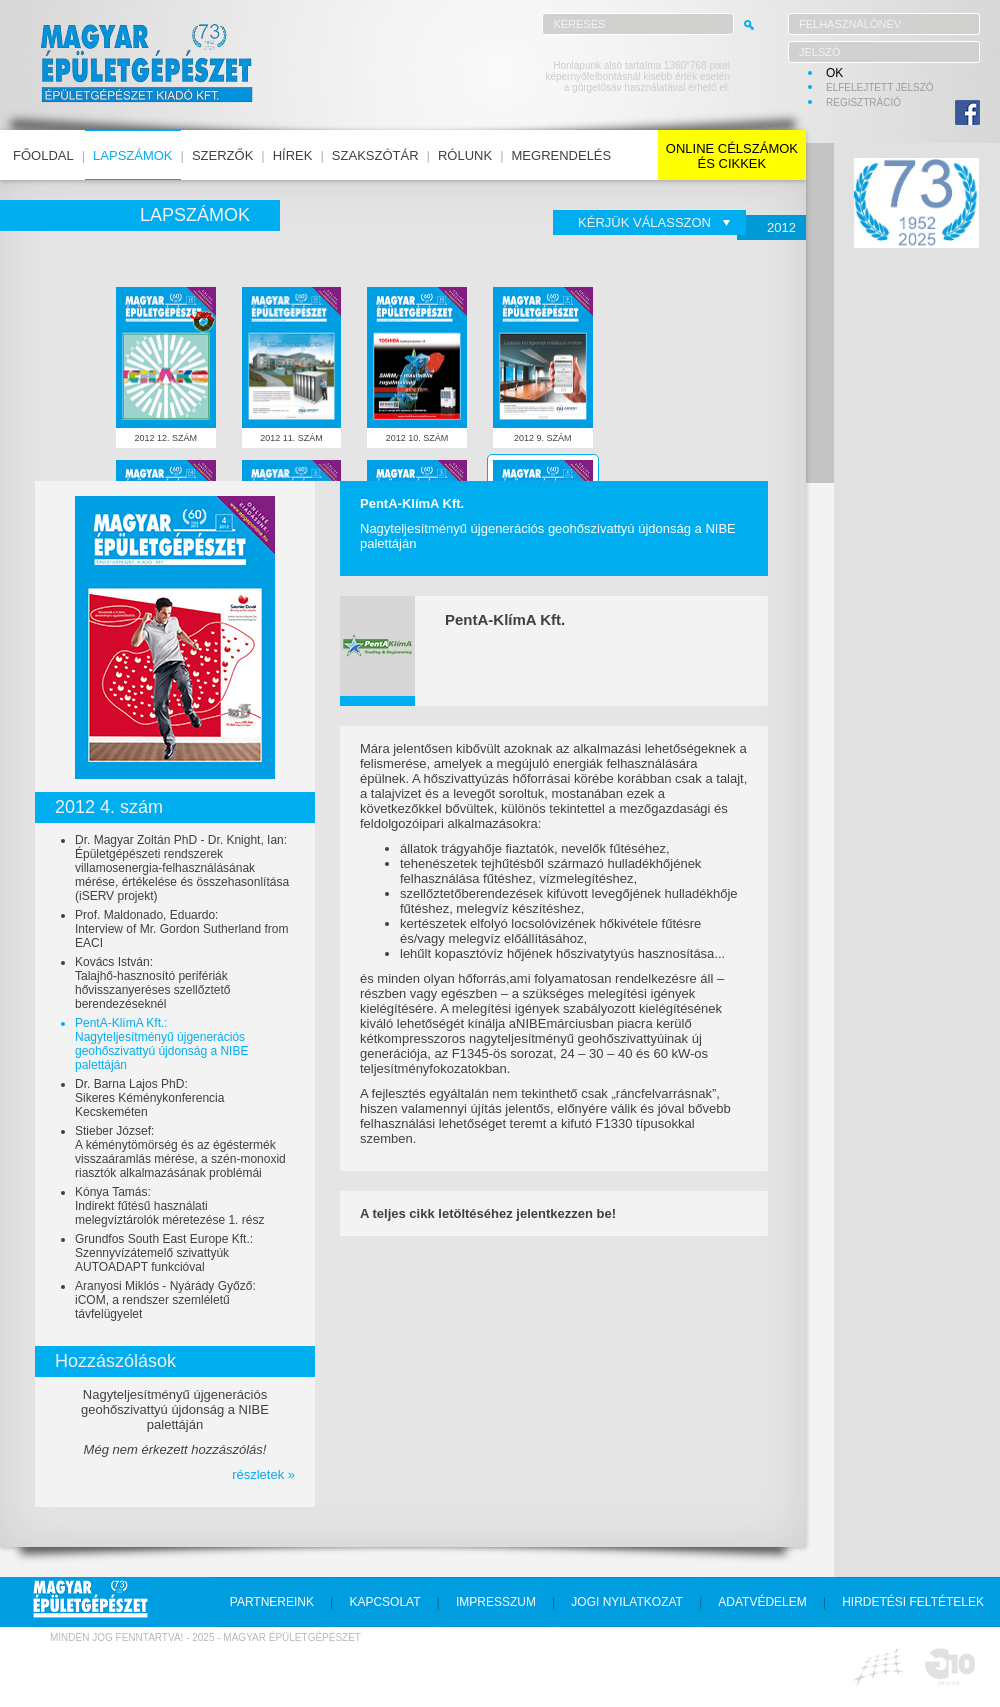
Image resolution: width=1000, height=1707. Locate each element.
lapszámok (132, 155)
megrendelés (562, 155)
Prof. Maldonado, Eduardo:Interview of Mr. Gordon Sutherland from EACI (181, 929)
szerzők (222, 155)
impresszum (496, 1602)
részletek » (263, 1474)
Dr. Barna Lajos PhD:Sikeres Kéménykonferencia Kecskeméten (149, 1098)
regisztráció (863, 102)
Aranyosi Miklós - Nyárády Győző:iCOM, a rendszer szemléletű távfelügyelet (165, 1300)
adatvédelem (762, 1602)
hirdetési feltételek (913, 1602)
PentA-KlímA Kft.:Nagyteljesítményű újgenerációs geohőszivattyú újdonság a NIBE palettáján (161, 1044)
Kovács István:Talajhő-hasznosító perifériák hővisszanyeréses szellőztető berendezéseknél (152, 983)
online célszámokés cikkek (732, 156)
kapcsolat (384, 1602)
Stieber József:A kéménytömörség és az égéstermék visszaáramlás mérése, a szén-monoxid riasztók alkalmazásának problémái (180, 1152)
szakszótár (375, 155)
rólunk (465, 155)
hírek (293, 155)
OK (834, 73)
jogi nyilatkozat (627, 1602)
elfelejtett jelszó (880, 87)
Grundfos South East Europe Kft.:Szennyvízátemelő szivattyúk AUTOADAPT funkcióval (164, 1253)
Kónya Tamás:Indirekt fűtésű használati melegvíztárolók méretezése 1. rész (169, 1206)
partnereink (272, 1602)
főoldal (43, 155)
